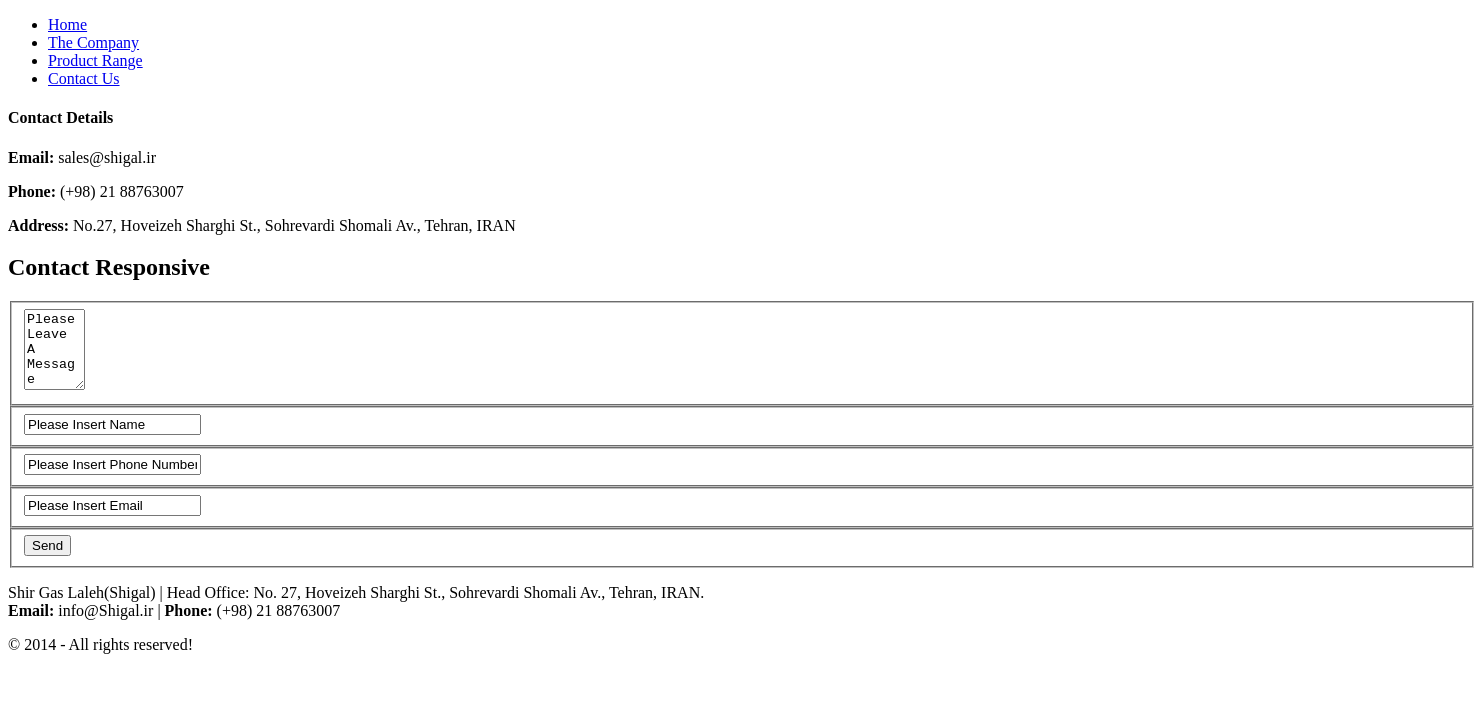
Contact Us (84, 78)
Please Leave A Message (57, 357)
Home (67, 24)
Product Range (95, 60)
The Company (93, 42)
